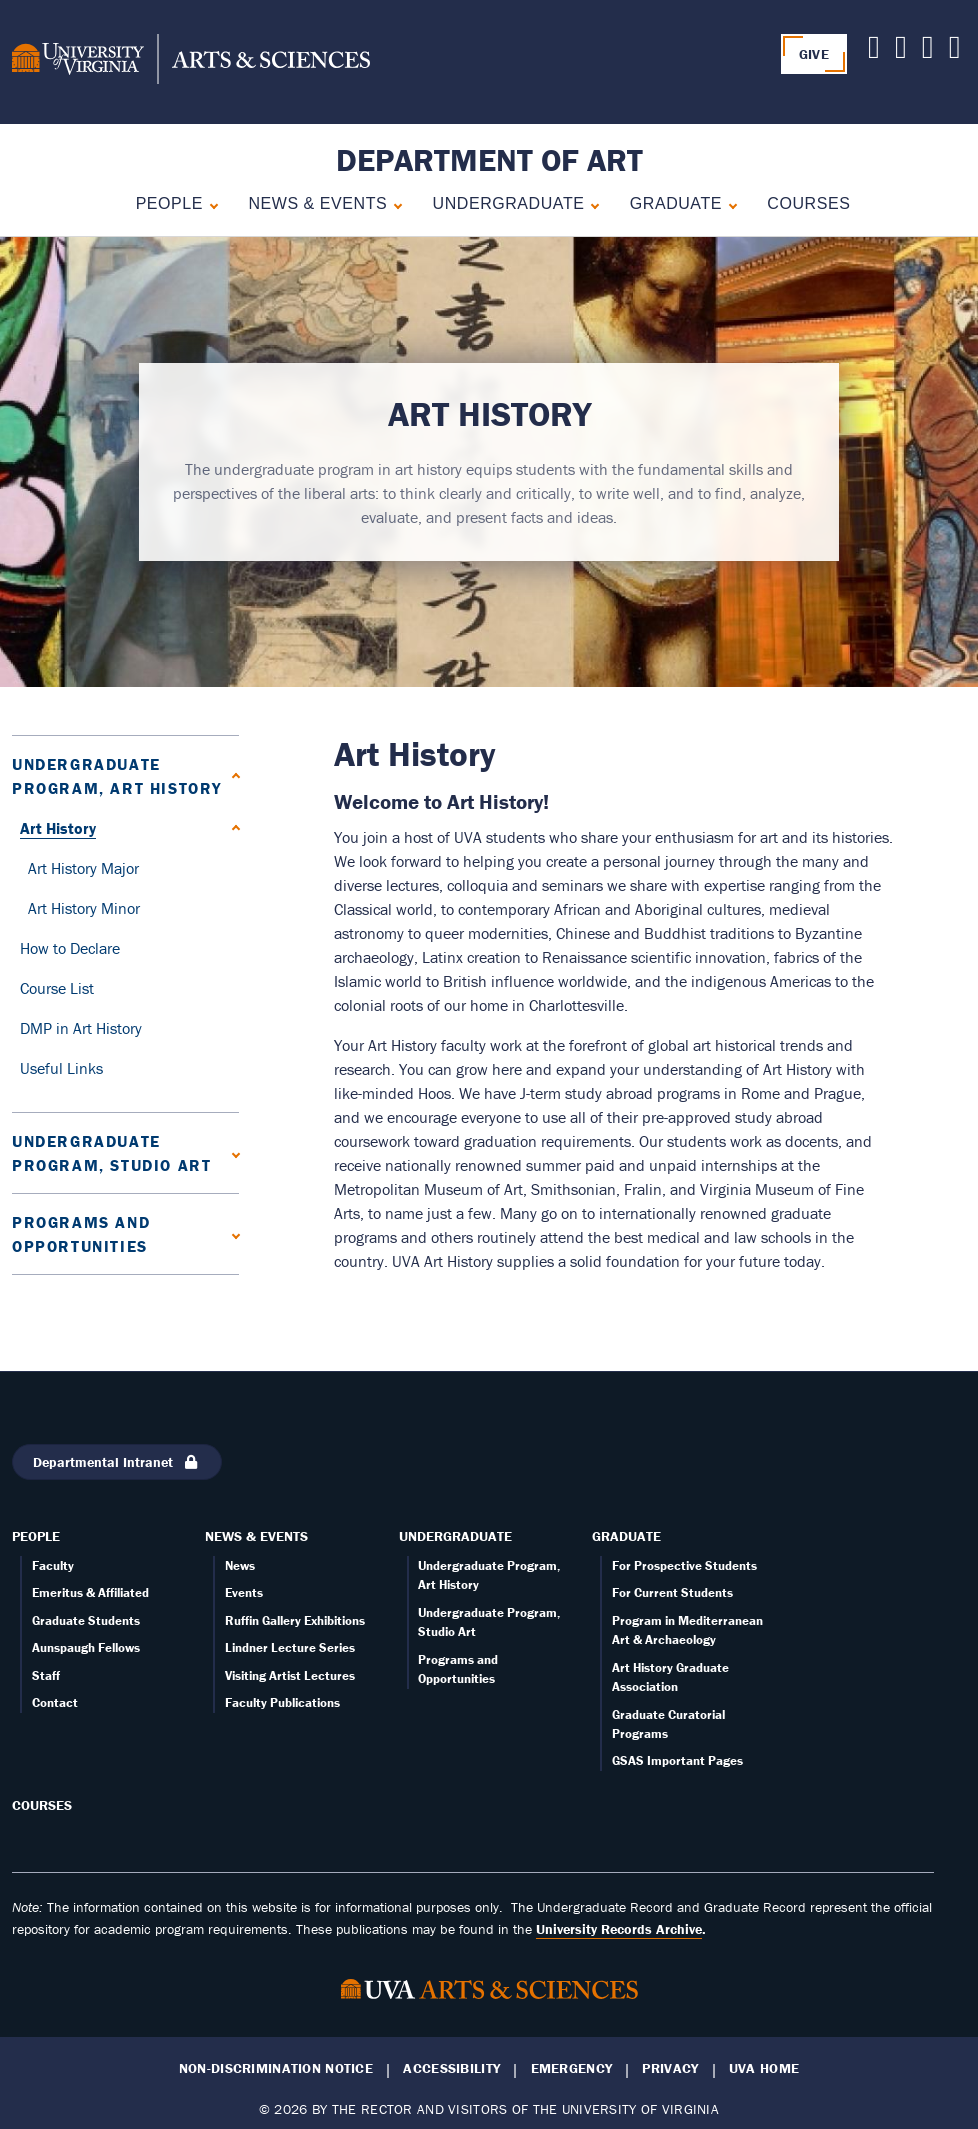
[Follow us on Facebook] (928, 52)
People (169, 203)
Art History (58, 828)
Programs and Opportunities (81, 1234)
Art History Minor (84, 908)
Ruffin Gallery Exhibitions (295, 1620)
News (240, 1565)
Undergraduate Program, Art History (117, 776)
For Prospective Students (684, 1565)
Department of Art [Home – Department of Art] (489, 159)
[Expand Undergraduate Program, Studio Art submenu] (231, 1152)
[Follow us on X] (874, 52)
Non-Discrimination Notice (276, 2068)
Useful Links (61, 1068)
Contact (55, 1702)
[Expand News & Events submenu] (393, 203)
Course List (57, 988)
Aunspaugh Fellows (86, 1647)
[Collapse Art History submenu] (231, 827)
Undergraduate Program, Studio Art (111, 1153)
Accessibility (451, 2068)
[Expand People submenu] (209, 203)
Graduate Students (86, 1620)
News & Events (317, 203)
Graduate (676, 203)
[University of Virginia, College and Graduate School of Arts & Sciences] (191, 62)
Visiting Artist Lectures (290, 1675)
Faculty (53, 1565)
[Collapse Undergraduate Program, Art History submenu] (231, 775)
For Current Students (672, 1592)
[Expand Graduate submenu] (728, 203)
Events (244, 1592)
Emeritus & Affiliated (90, 1592)
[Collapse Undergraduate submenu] (590, 203)
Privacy (670, 2068)
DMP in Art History (81, 1028)
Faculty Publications (282, 1702)
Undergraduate (509, 203)
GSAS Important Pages (677, 1760)
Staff (46, 1675)
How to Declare (70, 948)
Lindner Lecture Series (290, 1647)
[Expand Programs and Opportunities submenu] (231, 1233)
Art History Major (83, 868)
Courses (808, 203)
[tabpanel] (489, 462)
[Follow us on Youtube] (901, 52)
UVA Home (764, 2068)
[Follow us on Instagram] (955, 52)
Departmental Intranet (117, 1462)
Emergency (572, 2068)
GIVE (814, 54)
